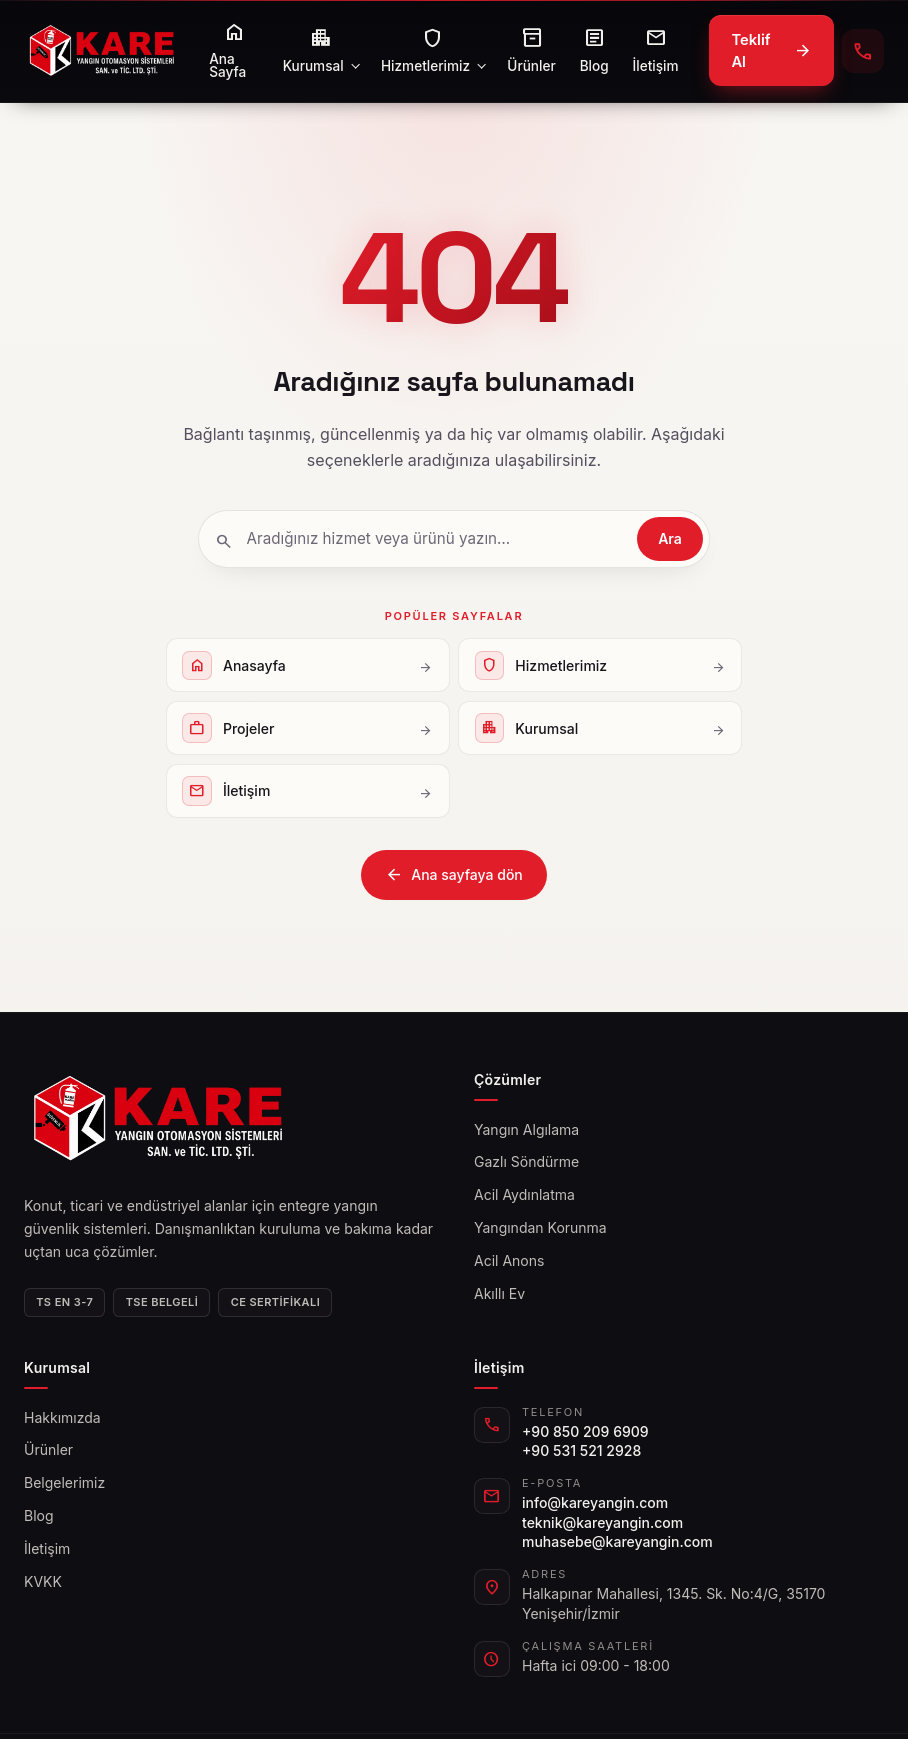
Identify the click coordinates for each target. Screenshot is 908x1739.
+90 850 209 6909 (585, 1431)
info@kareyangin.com (595, 1502)
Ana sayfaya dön (454, 875)
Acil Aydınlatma (524, 1194)
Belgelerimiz (64, 1482)
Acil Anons (509, 1260)
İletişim (47, 1548)
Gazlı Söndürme (526, 1161)
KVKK (43, 1581)
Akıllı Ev (499, 1293)
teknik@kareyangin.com (602, 1522)
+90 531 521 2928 (581, 1450)
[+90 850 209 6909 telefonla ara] (863, 51)
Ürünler (48, 1449)
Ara (670, 538)
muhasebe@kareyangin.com (617, 1541)
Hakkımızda (62, 1417)
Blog (39, 1515)
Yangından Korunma (540, 1227)
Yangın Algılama (526, 1129)
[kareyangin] (101, 51)
